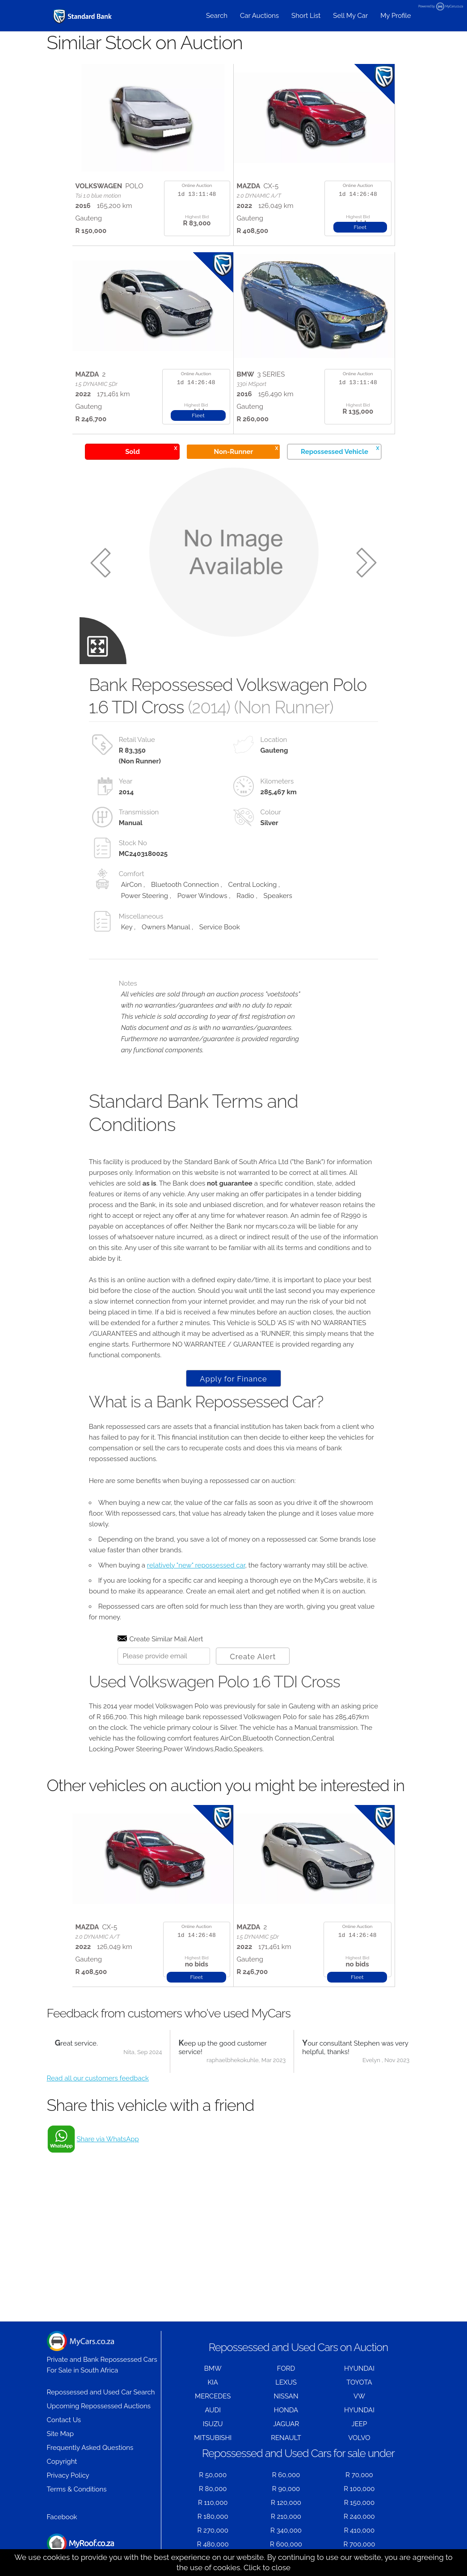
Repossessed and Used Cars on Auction (298, 2347)
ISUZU (213, 2424)
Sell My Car (350, 16)
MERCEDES (213, 2396)
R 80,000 (213, 2489)
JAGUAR (286, 2424)
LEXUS (286, 2382)
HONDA (286, 2410)
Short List (305, 16)
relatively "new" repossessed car (196, 1565)
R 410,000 (359, 2530)
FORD (286, 2368)
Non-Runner (246, 450)
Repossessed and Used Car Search (101, 2392)
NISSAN (286, 2396)
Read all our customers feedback (98, 2078)
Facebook (62, 2517)
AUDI (212, 2410)
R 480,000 (213, 2544)
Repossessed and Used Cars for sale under (298, 2453)
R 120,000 (286, 2503)
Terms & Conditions (77, 2489)
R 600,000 (286, 2544)
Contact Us (64, 2420)
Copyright (62, 2461)
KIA (212, 2382)
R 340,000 (286, 2530)
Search (216, 16)
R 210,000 (286, 2516)
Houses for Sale (80, 2548)
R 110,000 (213, 2503)
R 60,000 (286, 2475)
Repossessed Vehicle (340, 450)
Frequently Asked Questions (90, 2448)
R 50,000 (213, 2475)
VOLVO (359, 2438)
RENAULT (286, 2438)
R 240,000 (359, 2516)
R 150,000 (359, 2503)
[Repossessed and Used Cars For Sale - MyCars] (83, 16)
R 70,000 (359, 2475)
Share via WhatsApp (108, 2139)
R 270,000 (212, 2530)
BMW (213, 2368)
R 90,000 (286, 2489)
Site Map (60, 2434)
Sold (151, 450)
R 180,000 (213, 2516)
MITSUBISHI (212, 2438)
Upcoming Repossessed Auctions (99, 2406)
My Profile (395, 16)
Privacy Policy (68, 2475)
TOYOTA (359, 2382)
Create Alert (253, 1656)
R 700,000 (359, 2544)
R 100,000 (359, 2489)
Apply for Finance (233, 1378)
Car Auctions (259, 16)
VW (359, 2396)
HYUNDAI (359, 2368)
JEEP (359, 2424)
